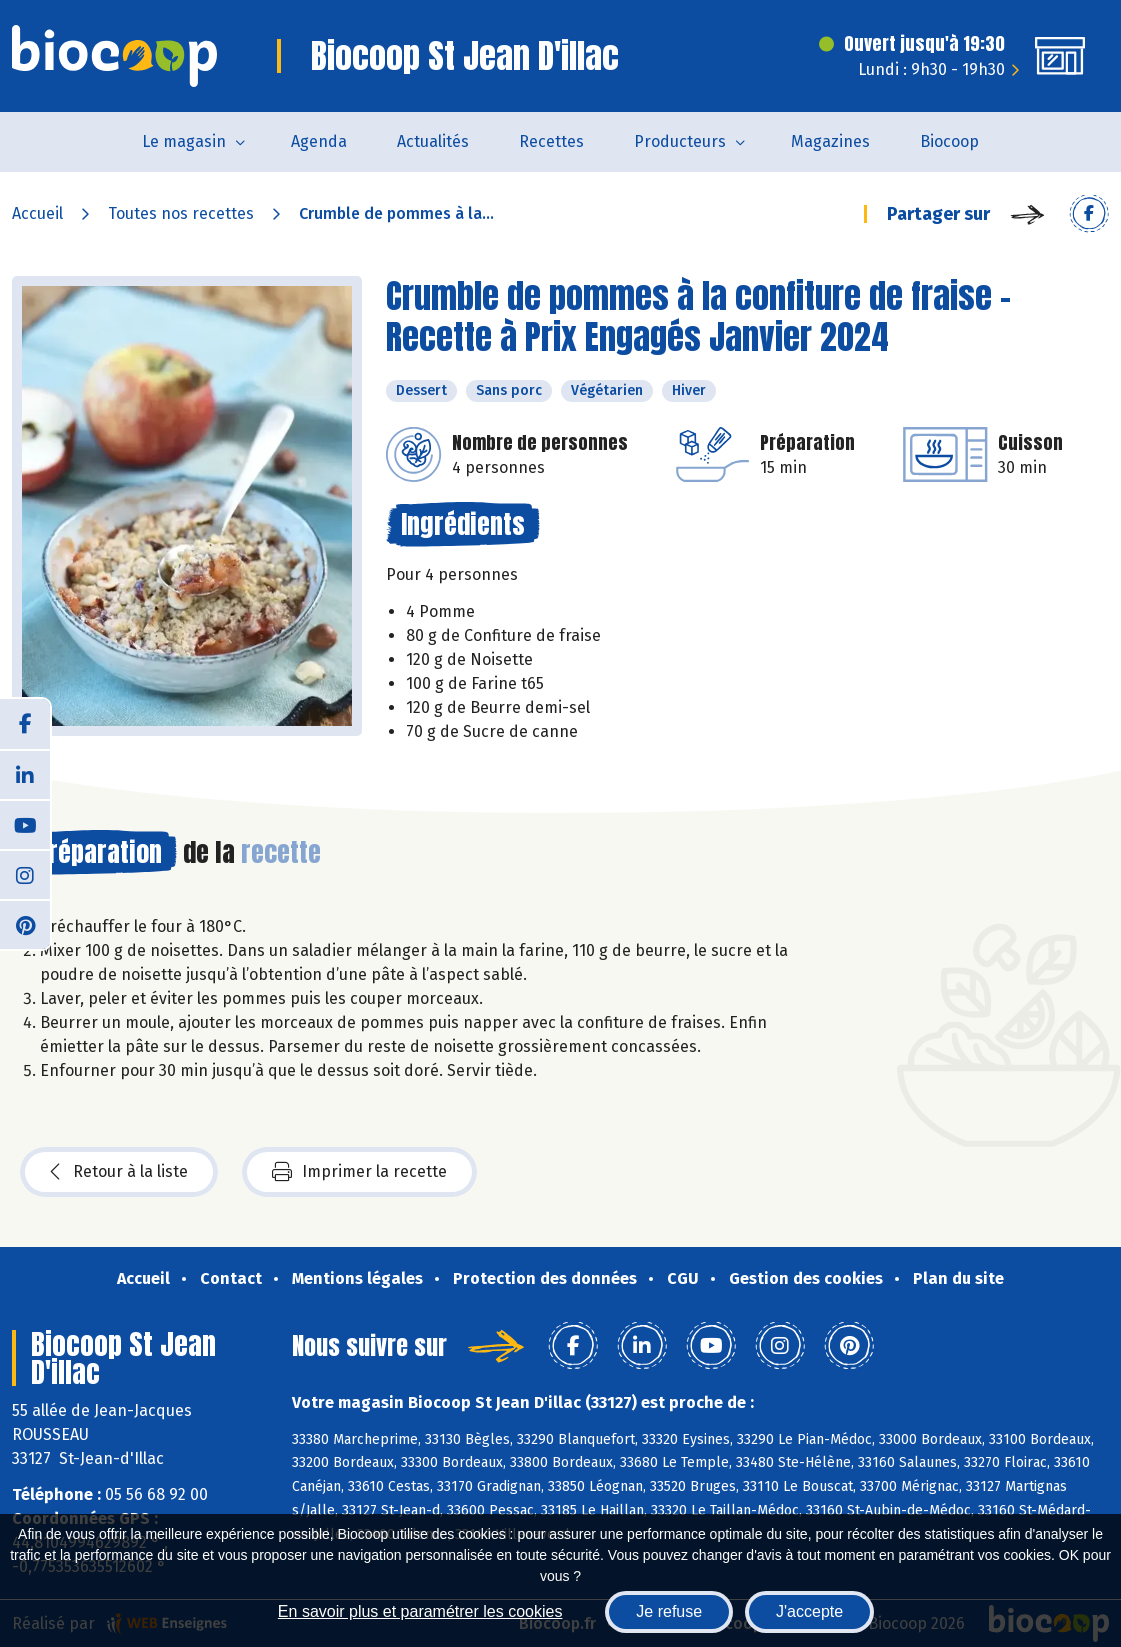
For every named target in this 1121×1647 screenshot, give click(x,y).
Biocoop (949, 141)
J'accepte (809, 1611)
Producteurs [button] (680, 141)
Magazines (830, 141)
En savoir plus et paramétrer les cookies (420, 1611)
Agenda (319, 141)
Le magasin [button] (184, 141)
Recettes (551, 141)
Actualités (433, 141)
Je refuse (669, 1611)
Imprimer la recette (359, 1172)
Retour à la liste (119, 1172)
